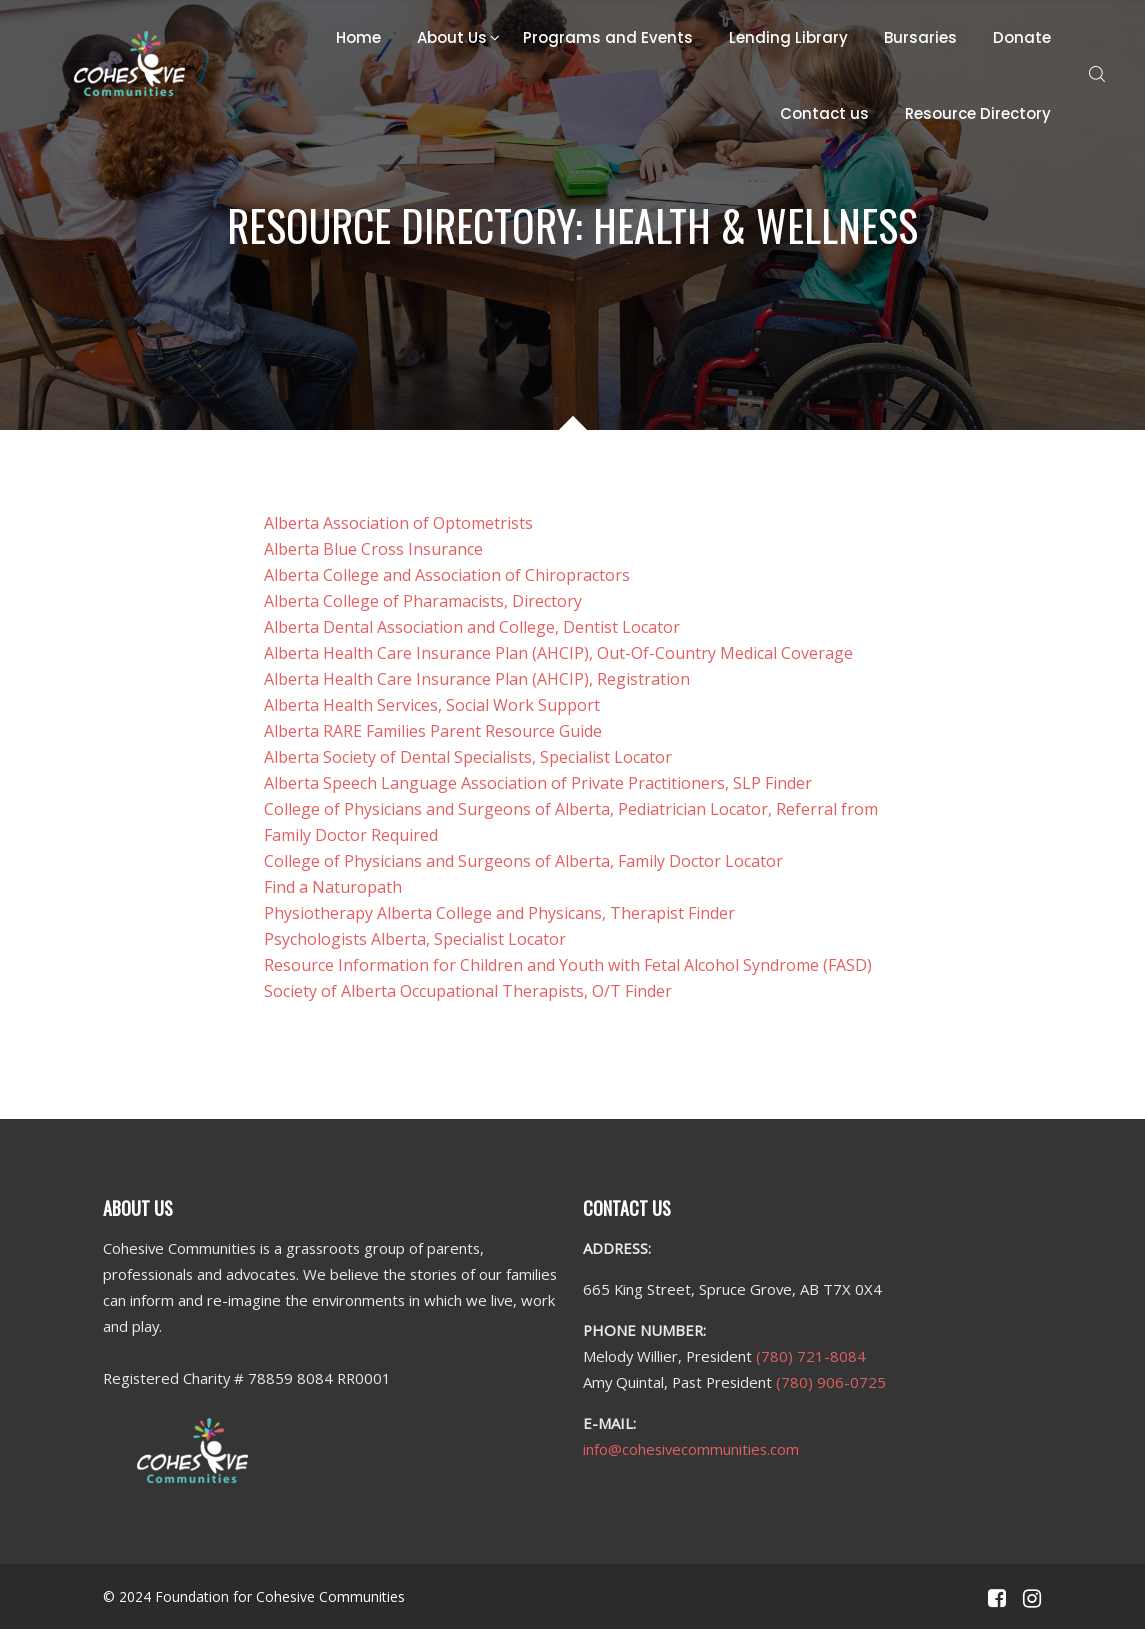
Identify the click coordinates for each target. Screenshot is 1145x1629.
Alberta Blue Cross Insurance (373, 549)
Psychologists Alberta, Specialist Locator (415, 939)
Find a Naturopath (333, 887)
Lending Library (788, 37)
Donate (1022, 37)
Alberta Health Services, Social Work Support (432, 705)
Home (358, 37)
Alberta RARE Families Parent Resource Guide (433, 731)
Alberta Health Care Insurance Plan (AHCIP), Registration (477, 679)
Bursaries (920, 37)
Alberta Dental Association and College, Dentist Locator (472, 627)
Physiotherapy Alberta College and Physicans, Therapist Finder (499, 913)
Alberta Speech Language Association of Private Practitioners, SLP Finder (538, 783)
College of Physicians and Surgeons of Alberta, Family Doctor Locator (523, 861)
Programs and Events (608, 37)
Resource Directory (978, 113)
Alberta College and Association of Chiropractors (447, 575)
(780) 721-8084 (811, 1356)
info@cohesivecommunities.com (691, 1449)
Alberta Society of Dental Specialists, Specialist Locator (468, 757)
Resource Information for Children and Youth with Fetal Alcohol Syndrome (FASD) (568, 965)
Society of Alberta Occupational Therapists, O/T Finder (468, 991)
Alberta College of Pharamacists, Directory (423, 601)
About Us (452, 37)
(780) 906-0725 (831, 1382)
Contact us (824, 113)
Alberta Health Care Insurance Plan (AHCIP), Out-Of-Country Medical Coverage (558, 653)
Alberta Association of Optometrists (398, 523)
